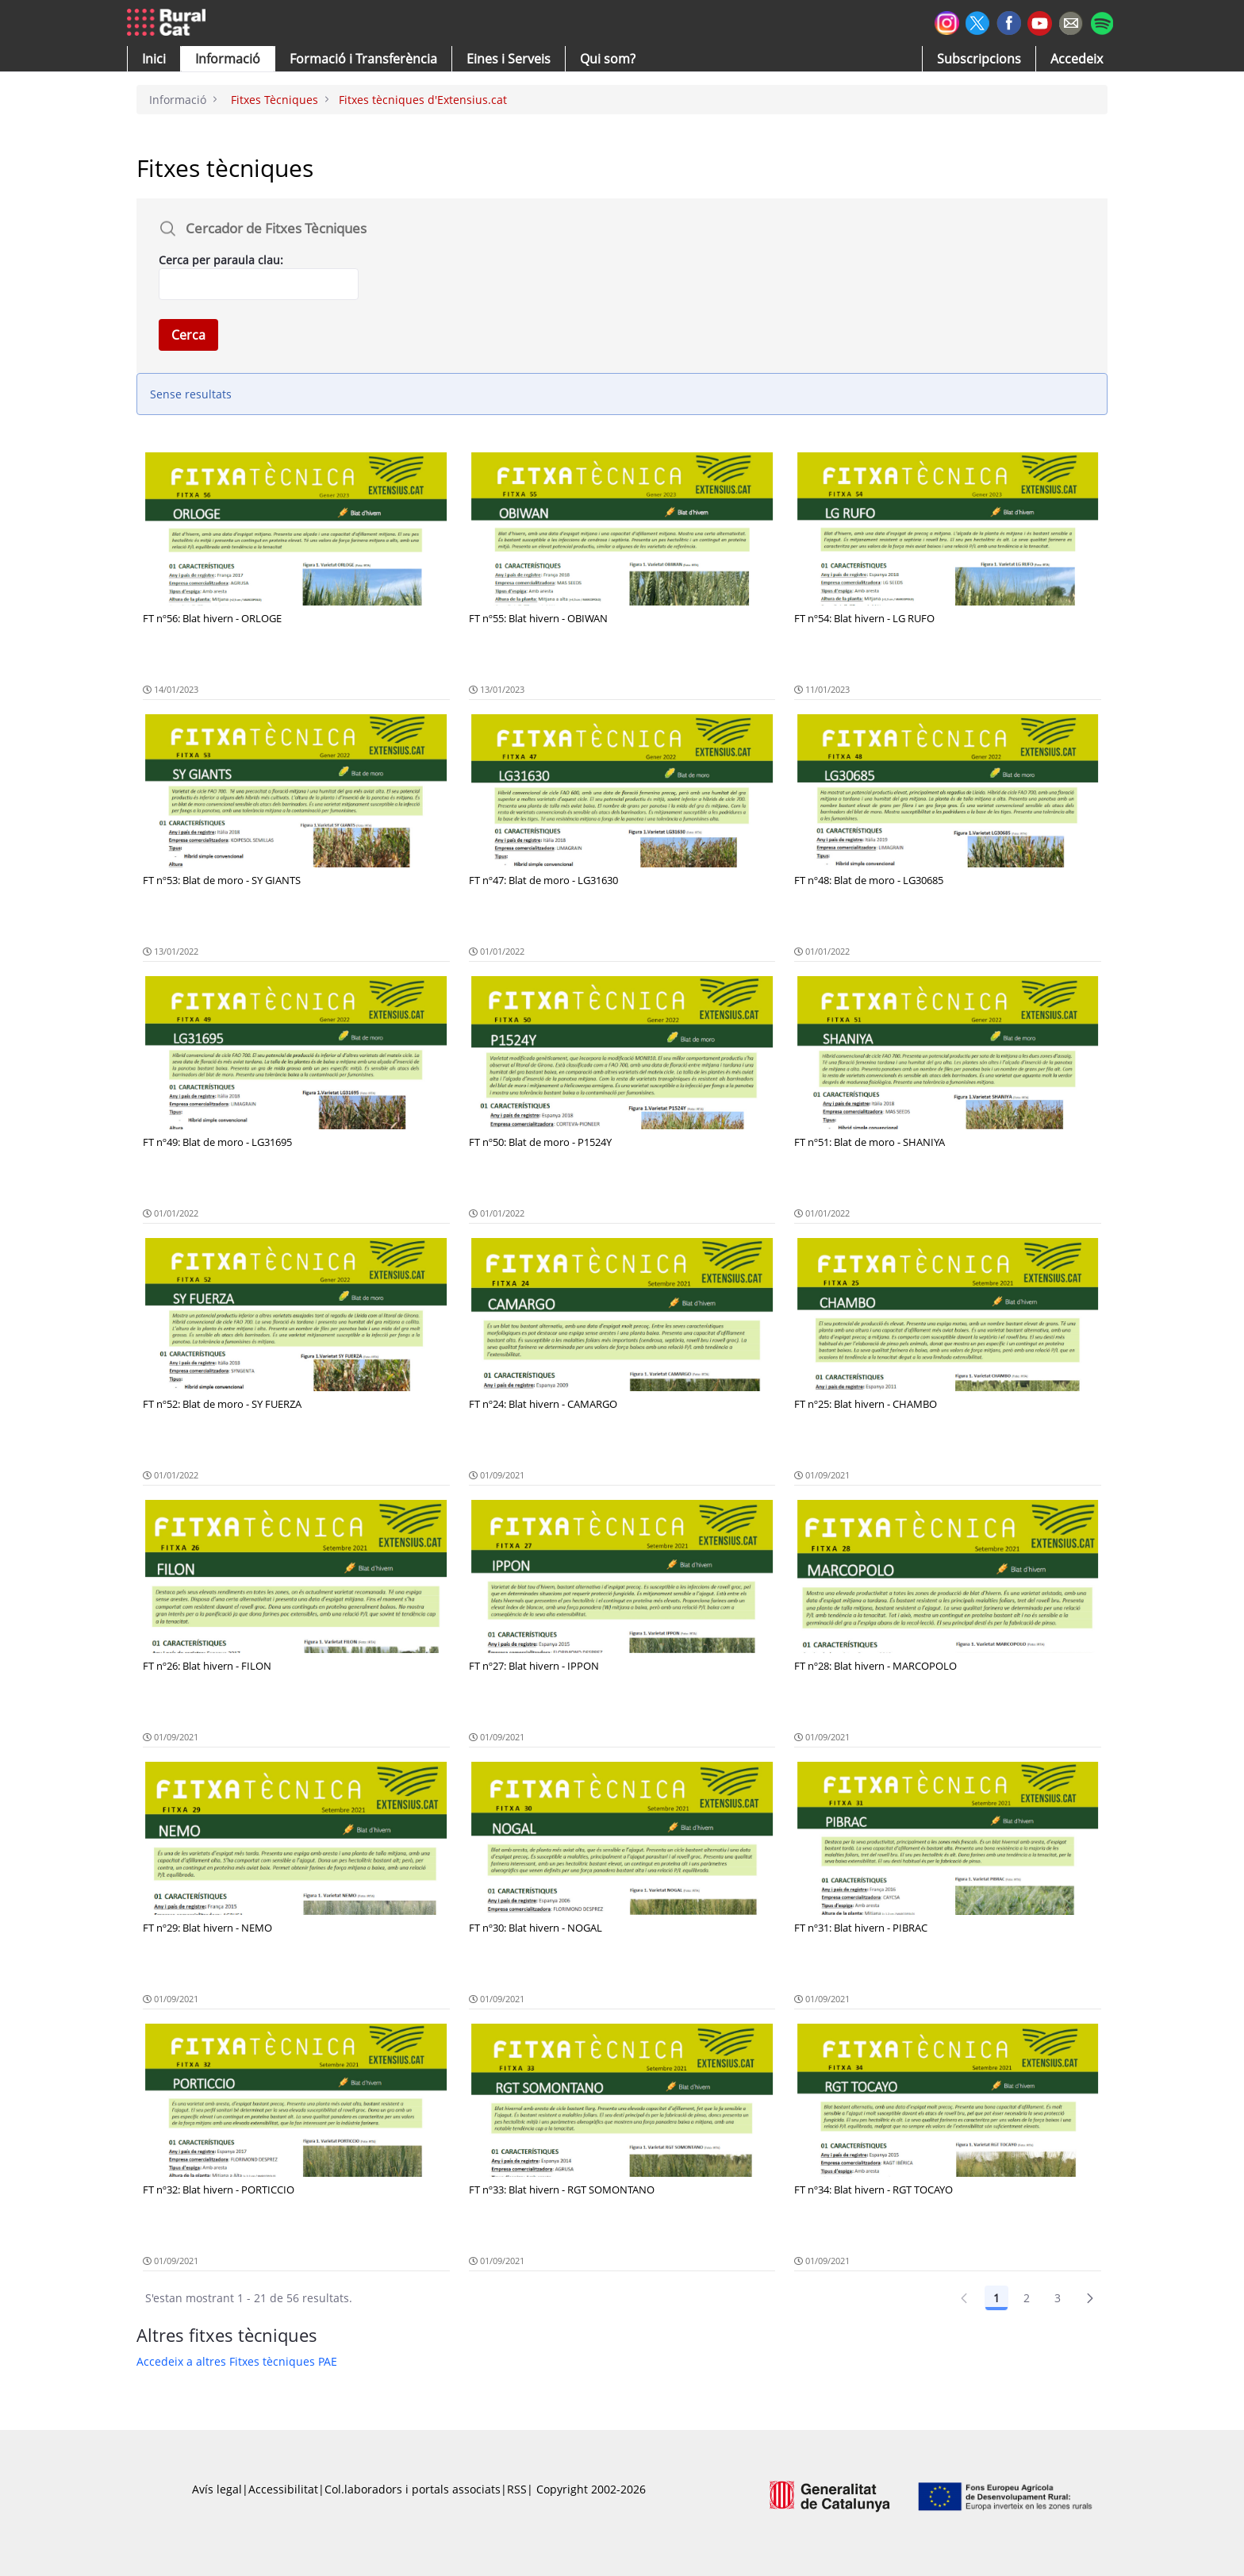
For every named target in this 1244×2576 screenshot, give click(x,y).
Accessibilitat (283, 2489)
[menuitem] (363, 58)
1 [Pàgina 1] (996, 2297)
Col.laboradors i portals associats (412, 2489)
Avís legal (217, 2489)
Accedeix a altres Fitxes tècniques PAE (236, 2361)
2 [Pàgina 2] (1026, 2297)
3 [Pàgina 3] (1057, 2297)
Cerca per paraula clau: (221, 259)
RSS (517, 2489)
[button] (154, 58)
